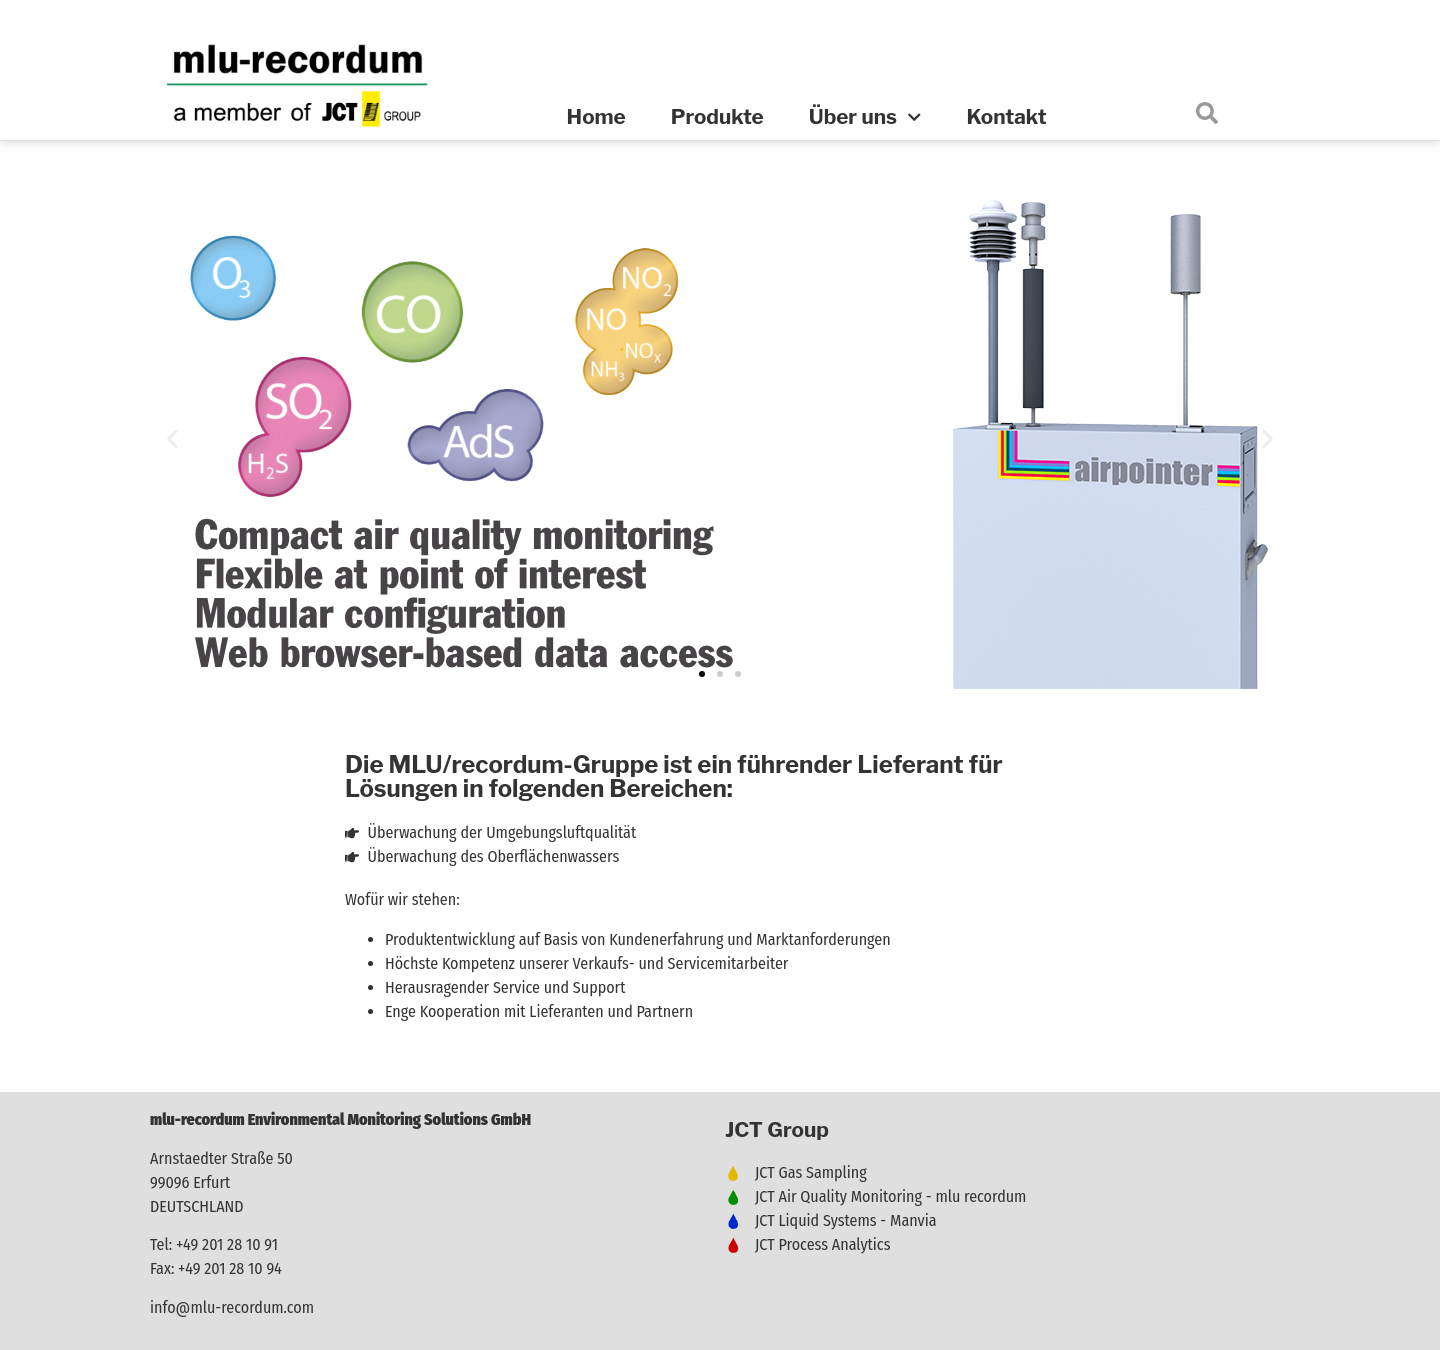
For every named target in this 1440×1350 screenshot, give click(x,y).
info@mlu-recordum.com (232, 1307)
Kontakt (1006, 116)
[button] (172, 438)
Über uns (865, 117)
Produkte (717, 116)
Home (596, 116)
